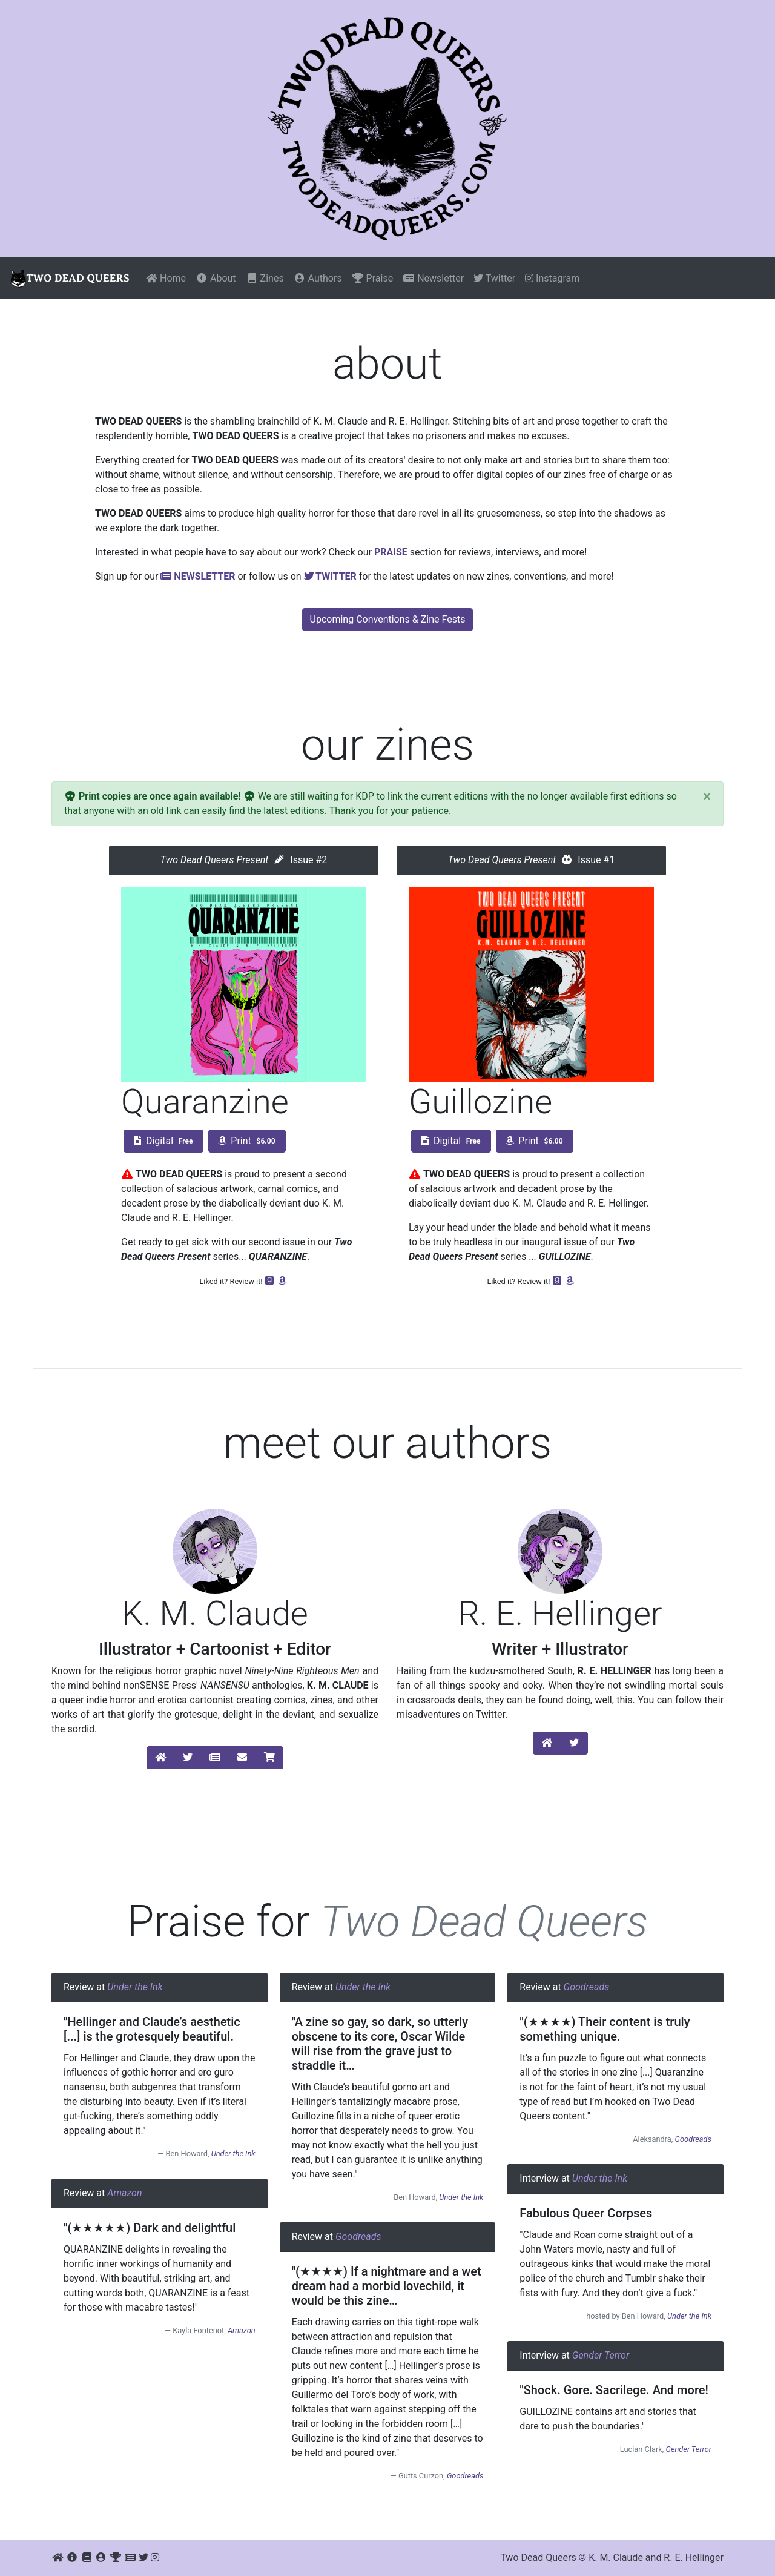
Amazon (124, 2193)
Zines (265, 278)
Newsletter (433, 278)
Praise (373, 278)
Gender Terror (600, 2355)
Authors (318, 278)
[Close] (707, 796)
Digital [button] (163, 1141)
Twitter (494, 278)
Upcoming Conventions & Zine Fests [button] (388, 619)
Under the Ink (134, 1987)
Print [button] (247, 1141)
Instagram (552, 278)
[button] (160, 1757)
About (216, 278)
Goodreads (358, 2236)
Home (165, 278)
